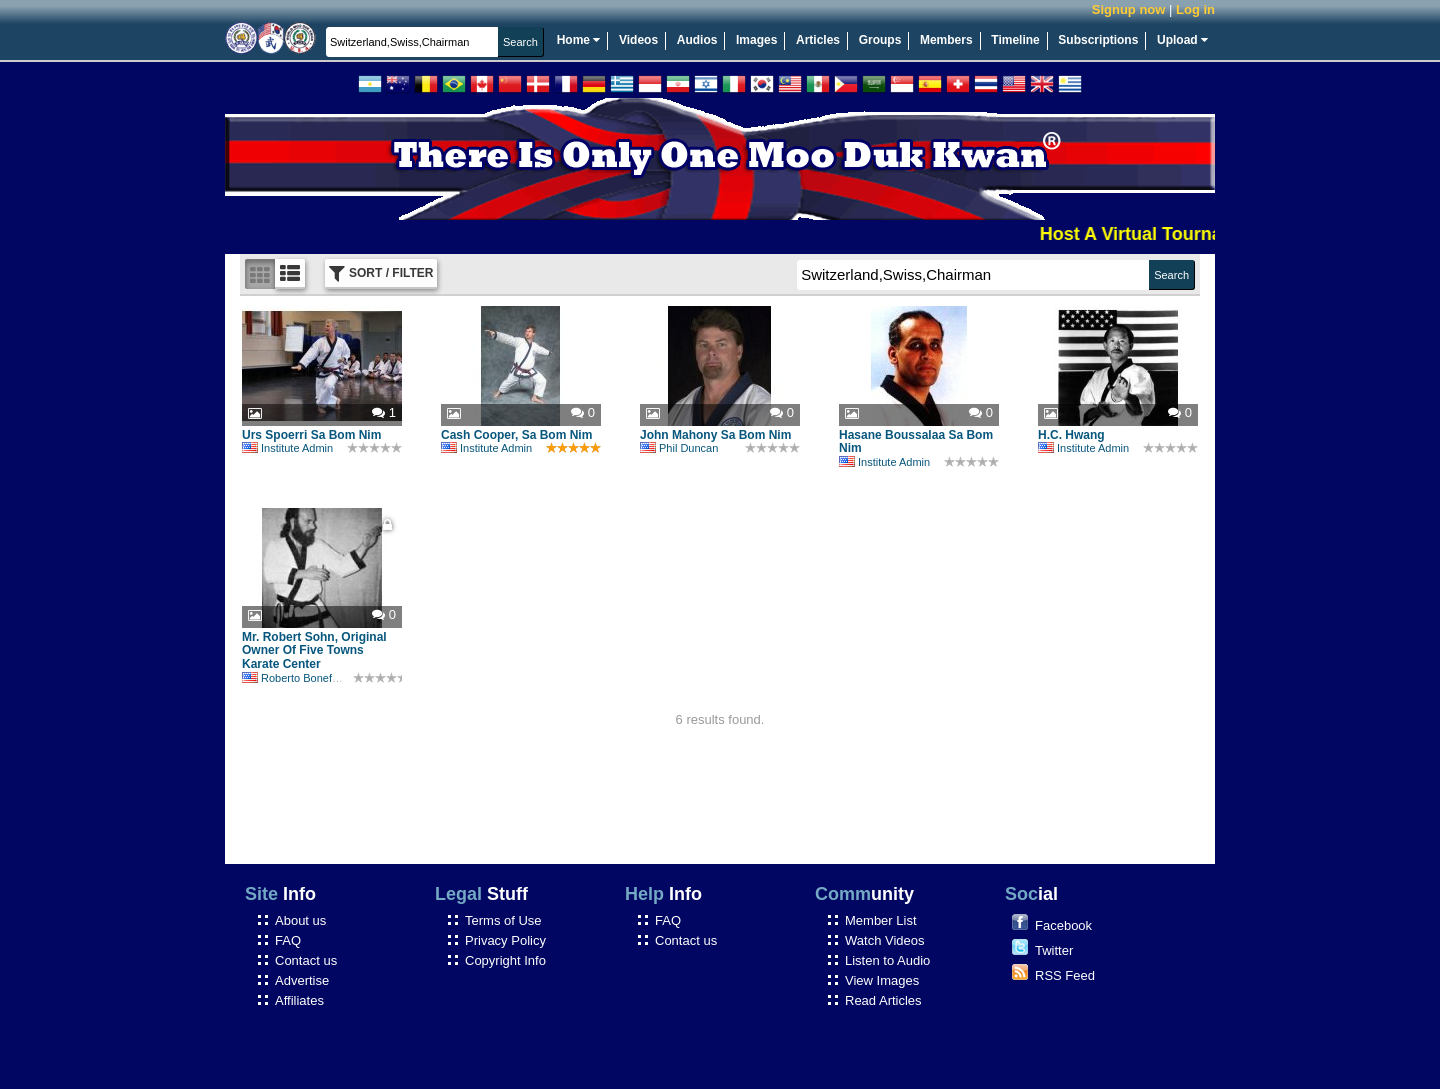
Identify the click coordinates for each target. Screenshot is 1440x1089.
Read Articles (883, 1000)
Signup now (1129, 9)
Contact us (306, 960)
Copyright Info (505, 960)
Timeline (1015, 40)
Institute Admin (287, 448)
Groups (880, 40)
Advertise (302, 980)
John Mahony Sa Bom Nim (715, 435)
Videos (638, 40)
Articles (818, 40)
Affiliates (299, 1000)
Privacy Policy (505, 940)
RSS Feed (1065, 975)
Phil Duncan (679, 448)
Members (946, 40)
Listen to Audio (887, 960)
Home (579, 40)
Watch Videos (885, 940)
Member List (881, 920)
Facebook (1063, 925)
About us (300, 920)
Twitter (1054, 950)
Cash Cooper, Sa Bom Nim (516, 435)
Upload (1182, 40)
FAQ (288, 940)
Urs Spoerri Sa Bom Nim (311, 435)
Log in (1195, 9)
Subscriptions (1098, 40)
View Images (882, 980)
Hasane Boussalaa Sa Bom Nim (916, 442)
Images (756, 40)
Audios (697, 40)
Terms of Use (503, 920)
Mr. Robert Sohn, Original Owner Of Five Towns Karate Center (314, 651)
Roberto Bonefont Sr (301, 678)
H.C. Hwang (1071, 435)
